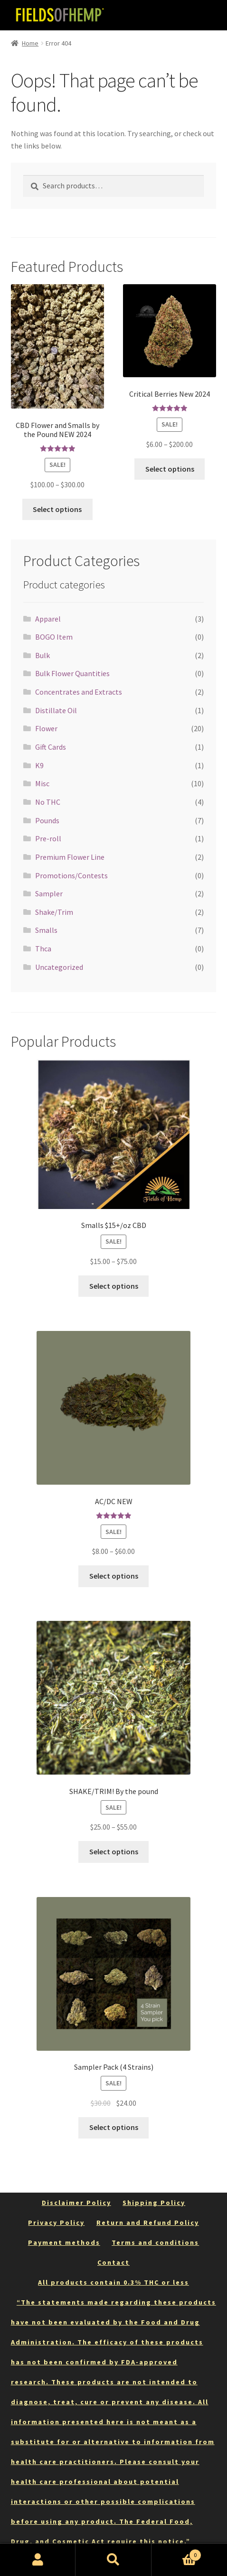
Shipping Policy (154, 2202)
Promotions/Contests (71, 875)
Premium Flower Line (69, 857)
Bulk (42, 655)
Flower (46, 728)
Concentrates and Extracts (78, 692)
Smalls (46, 930)
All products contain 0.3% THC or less (113, 2282)
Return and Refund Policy (147, 2222)
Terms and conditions (155, 2242)
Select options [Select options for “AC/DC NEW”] (113, 1576)
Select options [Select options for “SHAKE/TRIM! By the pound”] (113, 1851)
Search (113, 2560)
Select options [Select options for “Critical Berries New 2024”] (169, 469)
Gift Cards (50, 747)
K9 (39, 765)
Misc (42, 783)
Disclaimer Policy (76, 2202)
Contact (113, 2262)
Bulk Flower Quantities (72, 673)
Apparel (48, 618)
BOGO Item (54, 637)
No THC (47, 802)
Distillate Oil (56, 710)
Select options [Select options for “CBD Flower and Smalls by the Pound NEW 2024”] (57, 509)
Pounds (47, 820)
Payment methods (64, 2242)
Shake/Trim (54, 912)
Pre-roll (48, 838)
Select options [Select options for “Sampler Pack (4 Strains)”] (113, 2127)
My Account (38, 2560)
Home (30, 43)
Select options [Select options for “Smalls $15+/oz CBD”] (113, 1286)
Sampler (49, 893)
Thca (43, 948)
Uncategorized (59, 967)
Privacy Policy (56, 2222)
